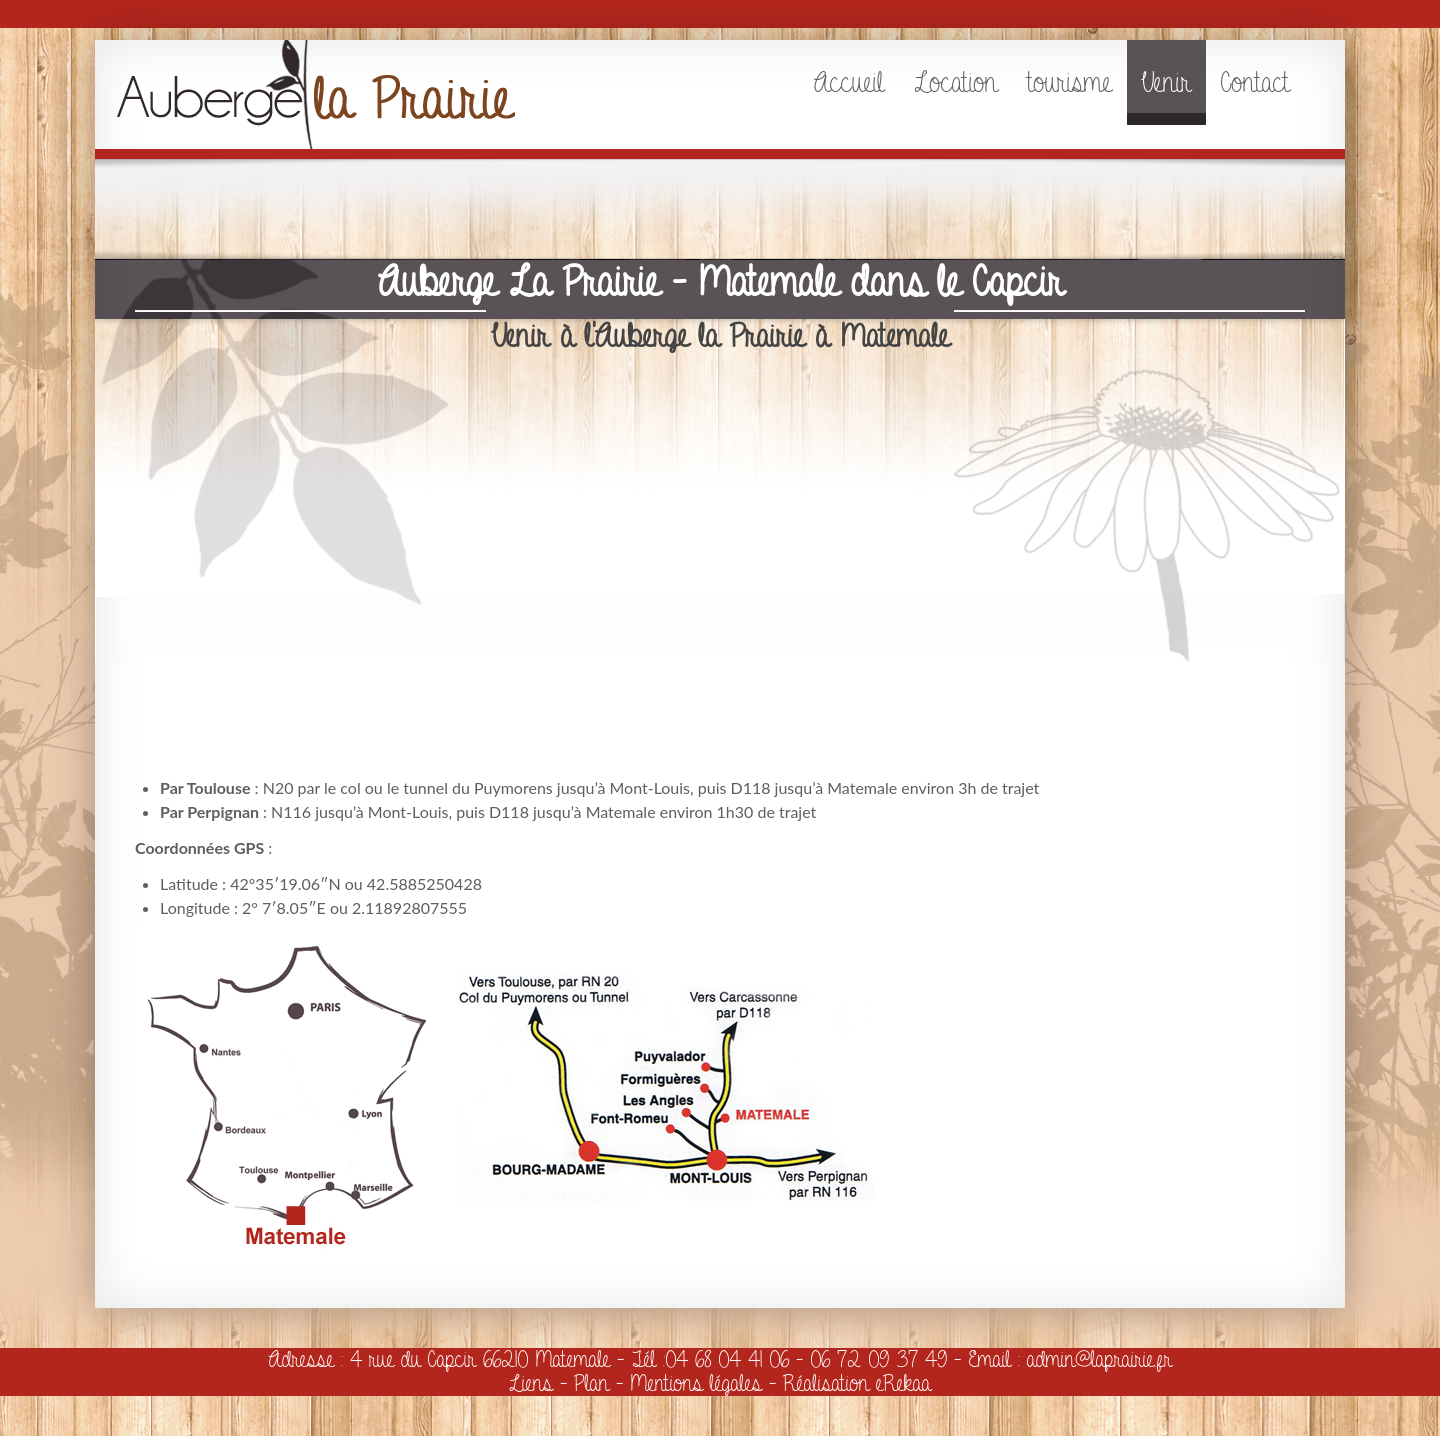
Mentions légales (696, 1383)
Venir (1166, 82)
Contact (1255, 82)
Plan (591, 1383)
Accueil (848, 82)
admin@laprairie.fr (1099, 1359)
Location (956, 82)
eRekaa (903, 1383)
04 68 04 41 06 (727, 1359)
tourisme (1070, 82)
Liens (531, 1383)
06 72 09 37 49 (878, 1359)
